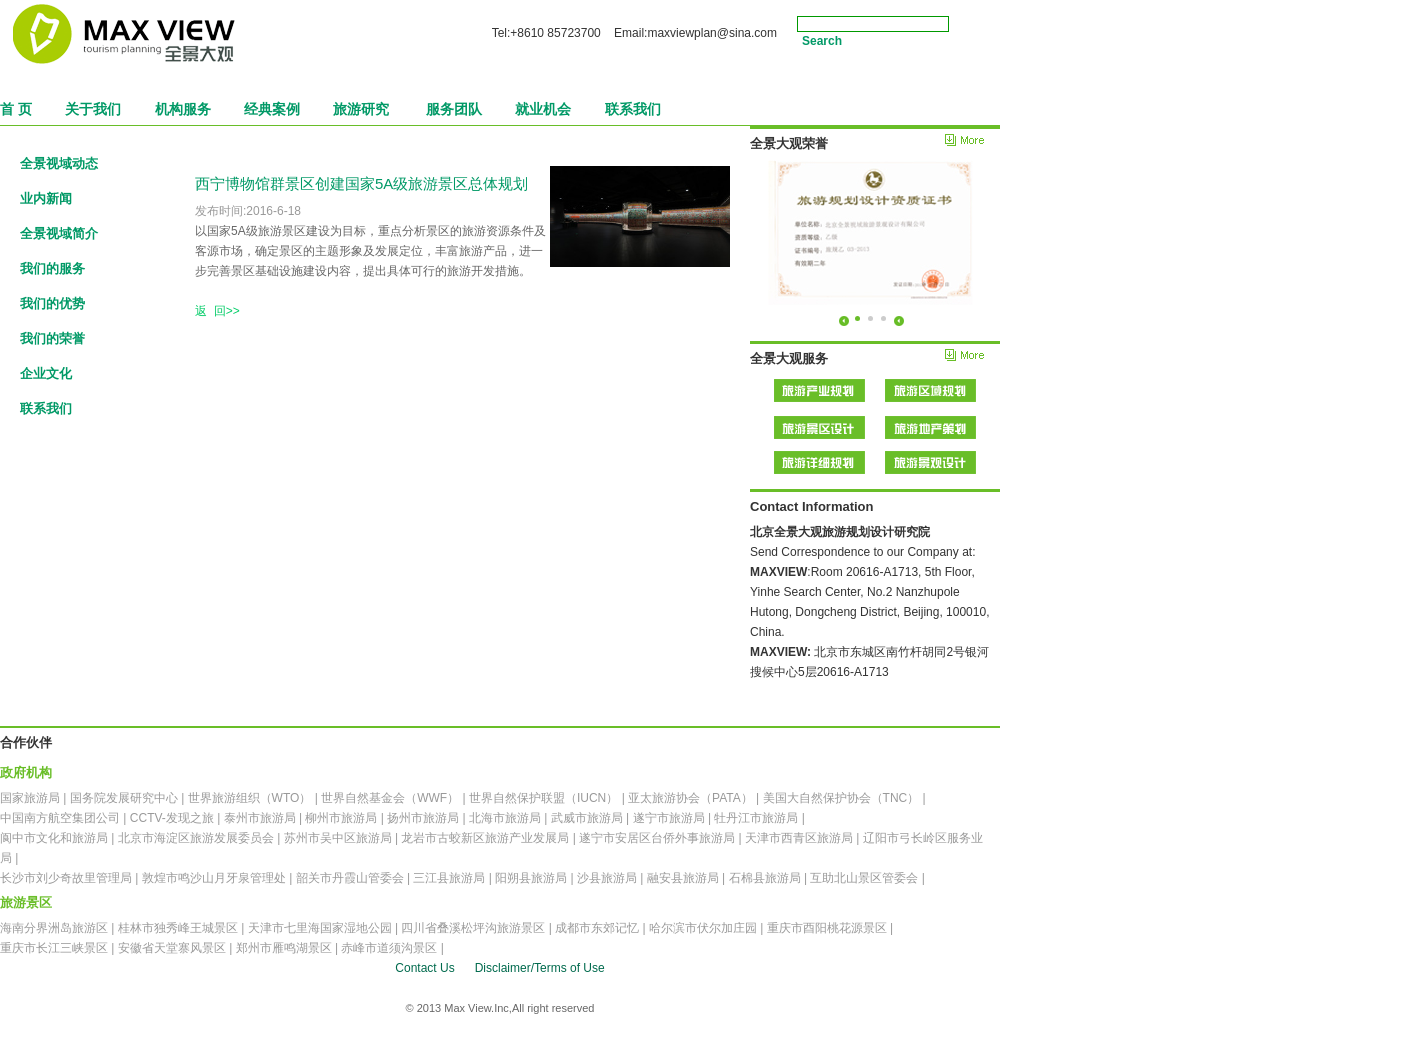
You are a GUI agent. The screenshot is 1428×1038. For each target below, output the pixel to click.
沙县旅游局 (607, 878)
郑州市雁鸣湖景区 (284, 948)
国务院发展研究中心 (124, 798)
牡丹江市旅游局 (756, 818)
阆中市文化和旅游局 (54, 838)
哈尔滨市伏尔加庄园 (703, 928)
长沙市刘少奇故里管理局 (66, 878)
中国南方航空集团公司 (60, 818)
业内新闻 (46, 198)
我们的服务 (52, 268)
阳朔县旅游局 (531, 878)
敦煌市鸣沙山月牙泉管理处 (214, 878)
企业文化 (46, 373)
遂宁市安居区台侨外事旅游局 (657, 838)
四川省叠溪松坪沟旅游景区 (473, 928)
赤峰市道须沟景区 (389, 948)
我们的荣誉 (52, 338)
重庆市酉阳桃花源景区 (827, 928)
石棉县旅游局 (765, 878)
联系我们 (46, 408)
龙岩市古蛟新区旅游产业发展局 (485, 838)
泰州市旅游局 (260, 818)
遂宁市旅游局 (669, 818)
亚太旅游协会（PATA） (690, 798)
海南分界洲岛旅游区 (54, 928)
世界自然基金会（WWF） (390, 798)
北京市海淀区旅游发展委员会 (196, 838)
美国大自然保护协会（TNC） (841, 798)
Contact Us (424, 968)
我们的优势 (52, 303)
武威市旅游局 (587, 818)
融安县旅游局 (683, 878)
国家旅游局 (30, 798)
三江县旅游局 (449, 878)
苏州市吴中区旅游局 (338, 838)
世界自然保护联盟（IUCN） (543, 798)
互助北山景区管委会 (864, 878)
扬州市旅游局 (423, 818)
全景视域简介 (59, 233)
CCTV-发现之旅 (172, 818)
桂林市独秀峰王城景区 (178, 928)
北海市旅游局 (505, 818)
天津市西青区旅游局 (799, 838)
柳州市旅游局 (341, 818)
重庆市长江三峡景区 (54, 948)
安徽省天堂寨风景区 (172, 948)
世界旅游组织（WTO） (250, 798)
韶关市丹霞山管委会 (350, 878)
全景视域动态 (59, 163)
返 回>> (217, 311)
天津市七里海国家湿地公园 (320, 928)
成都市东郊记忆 (597, 928)
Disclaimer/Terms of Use (540, 968)
